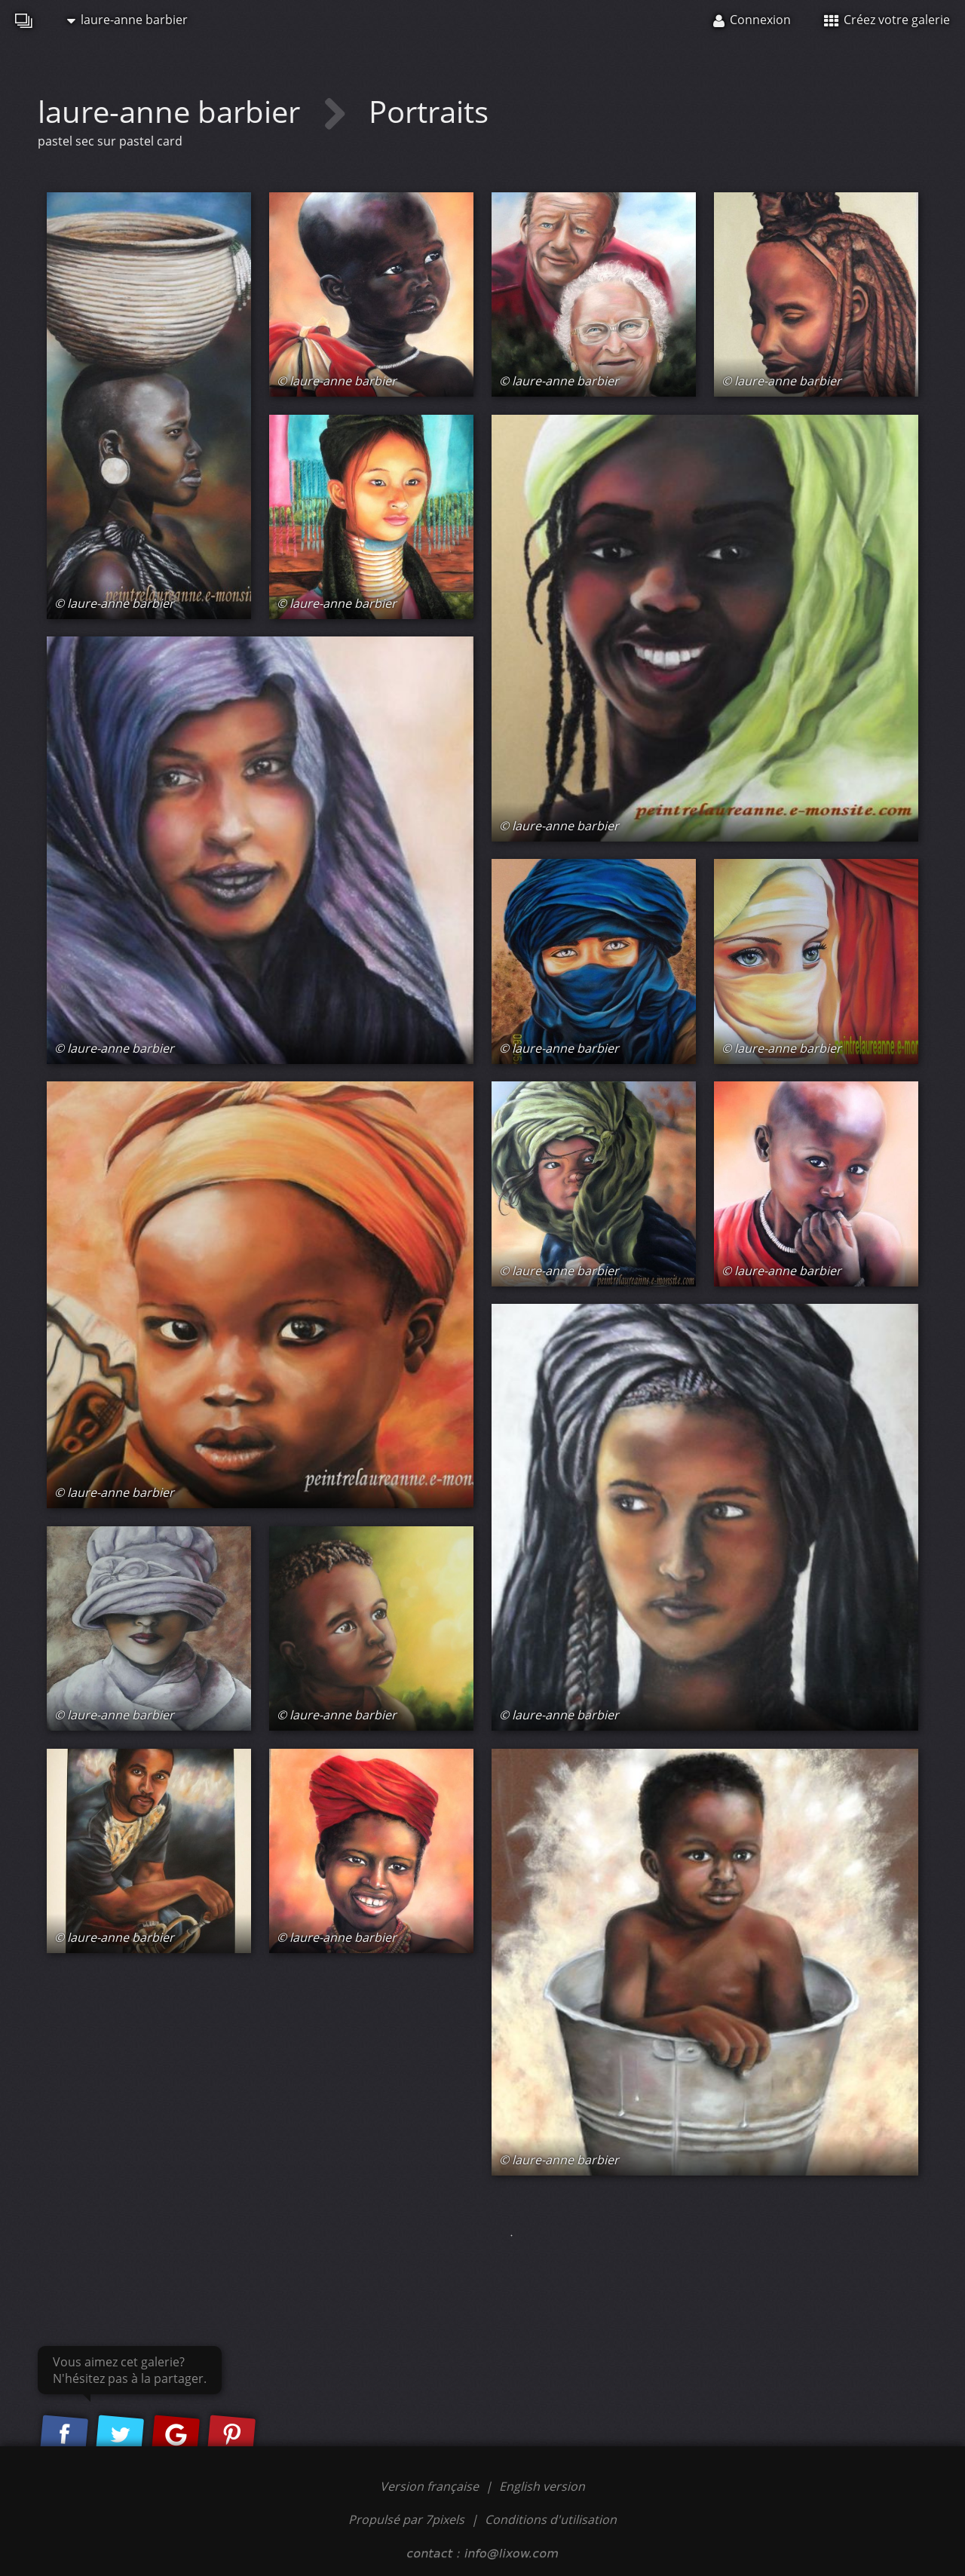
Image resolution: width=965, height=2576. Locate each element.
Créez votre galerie (887, 19)
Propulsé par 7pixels (406, 2519)
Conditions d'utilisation (551, 2519)
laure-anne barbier (127, 19)
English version (542, 2486)
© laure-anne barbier (114, 603)
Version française (431, 2486)
